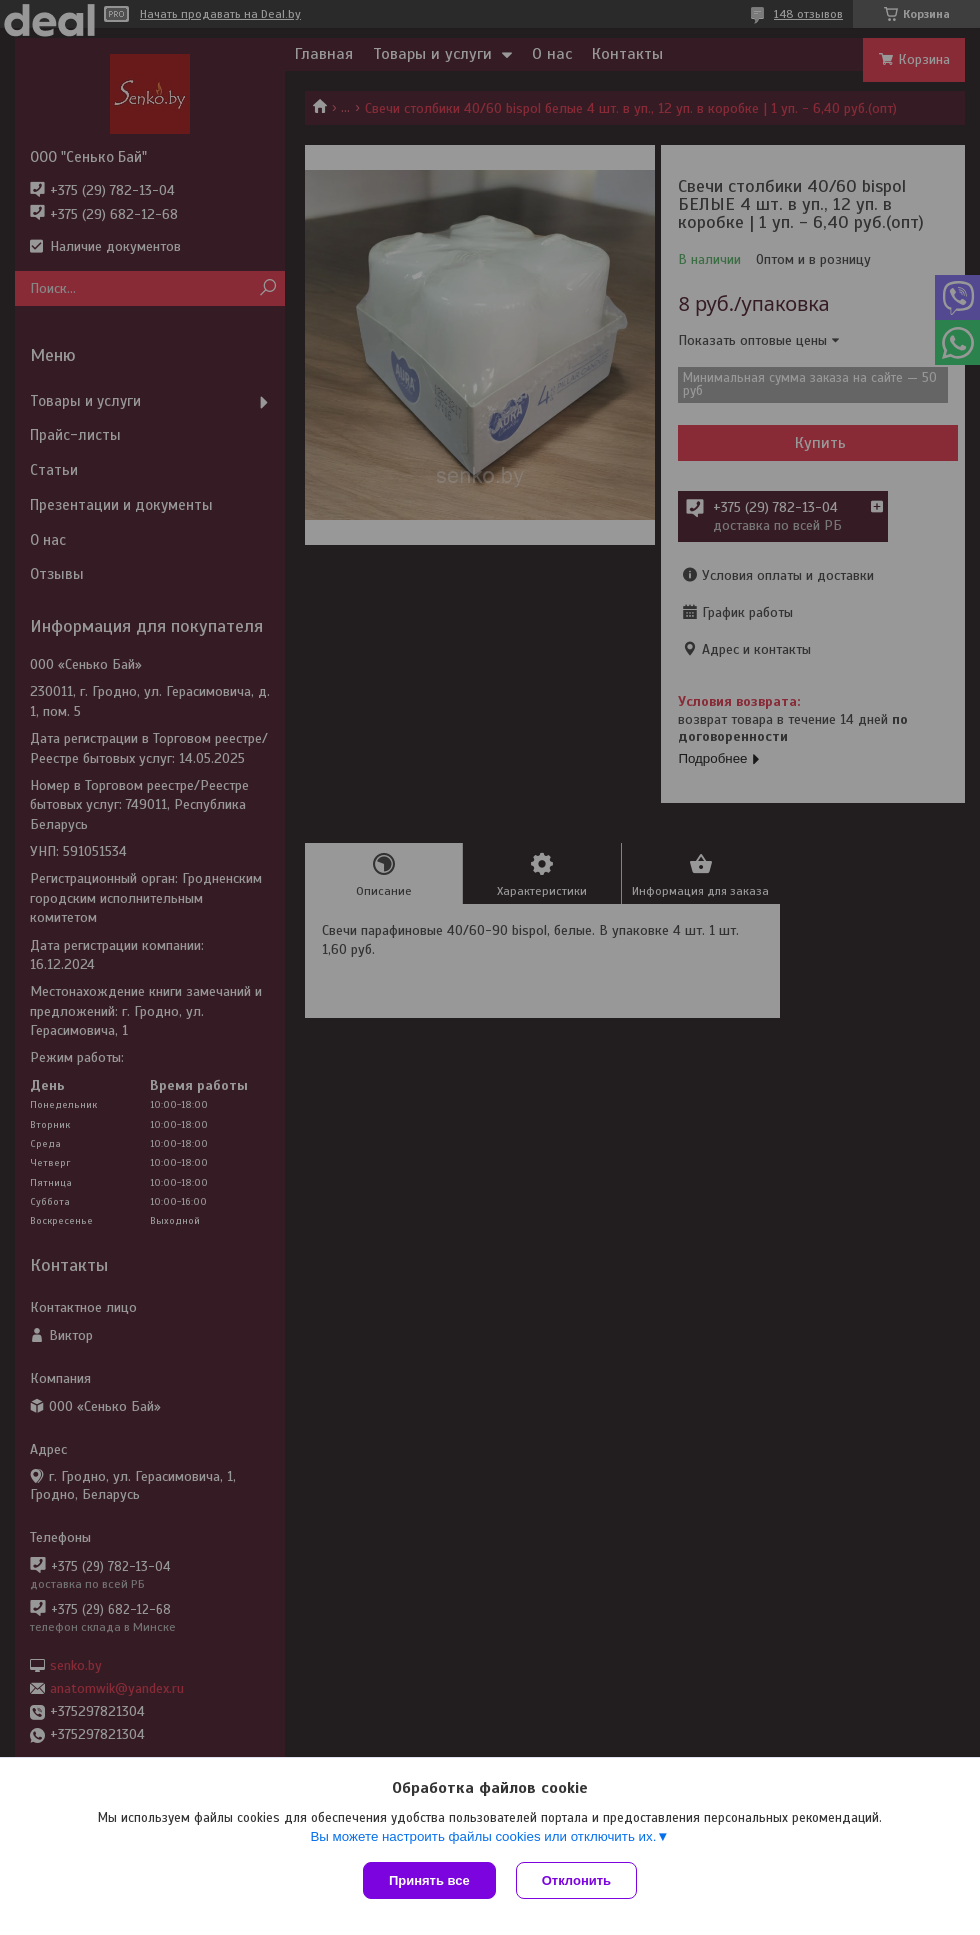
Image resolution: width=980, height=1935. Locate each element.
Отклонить (576, 1880)
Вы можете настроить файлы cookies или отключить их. (483, 1836)
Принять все (429, 1880)
